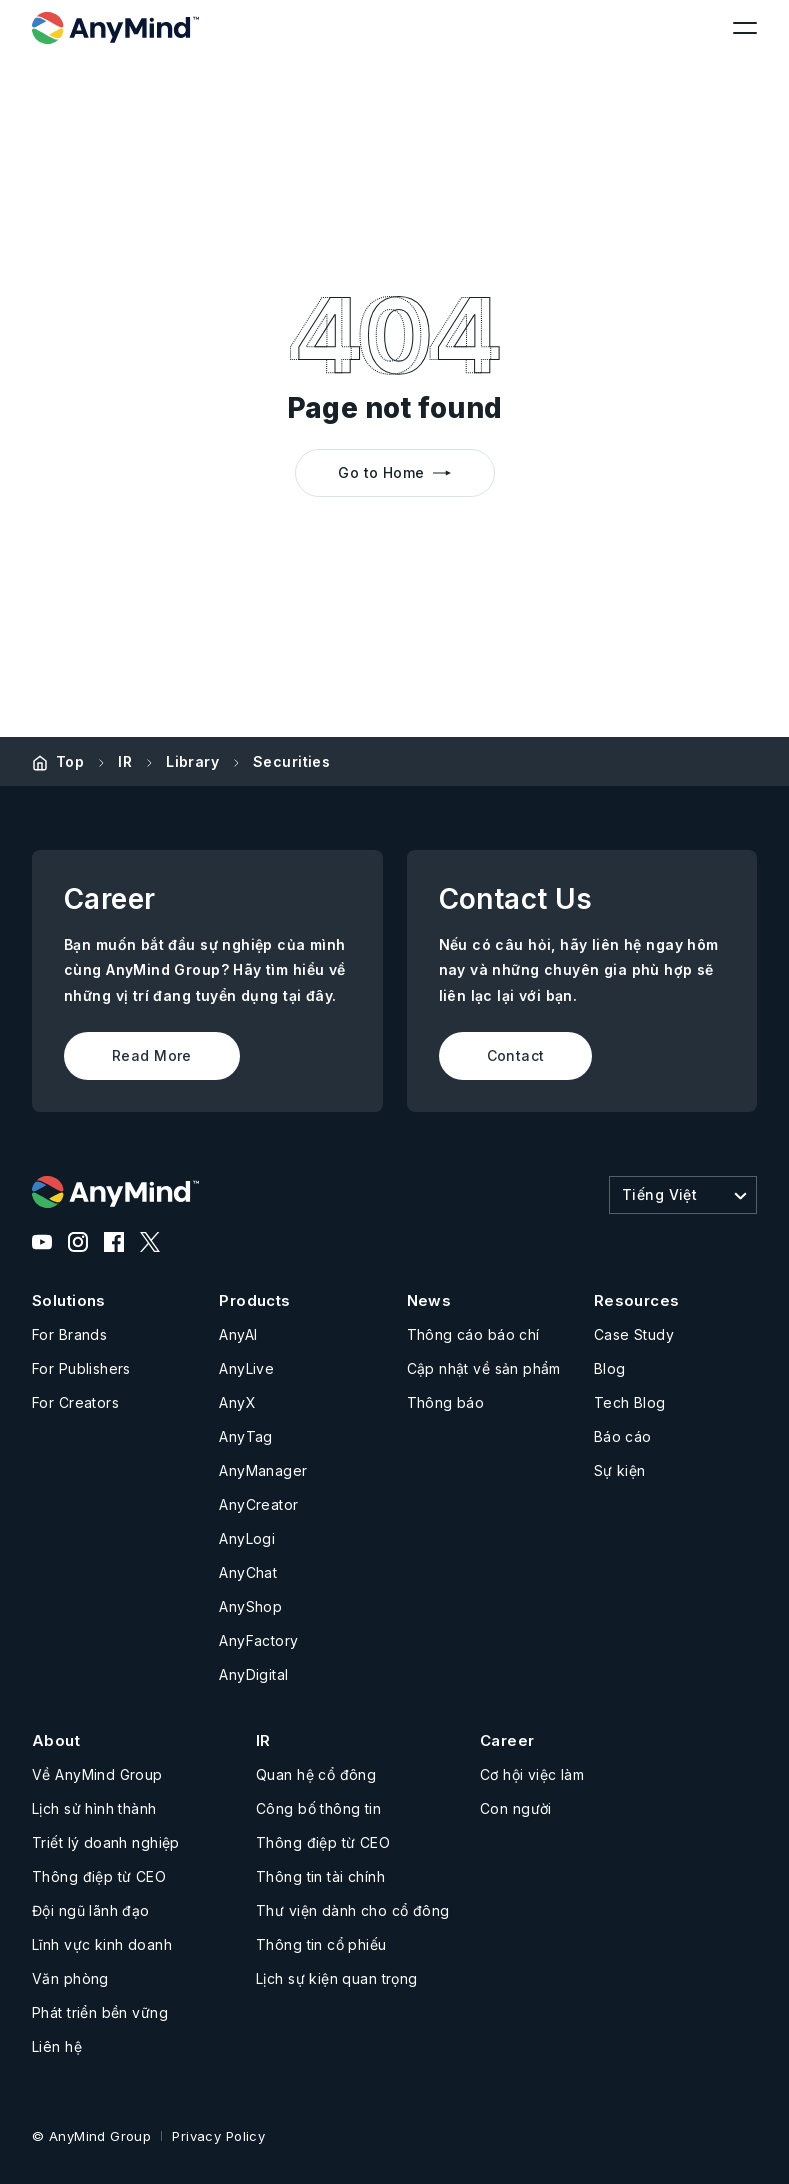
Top (70, 761)
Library (192, 761)
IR (125, 761)
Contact (516, 1055)
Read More (152, 1055)
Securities (291, 761)
